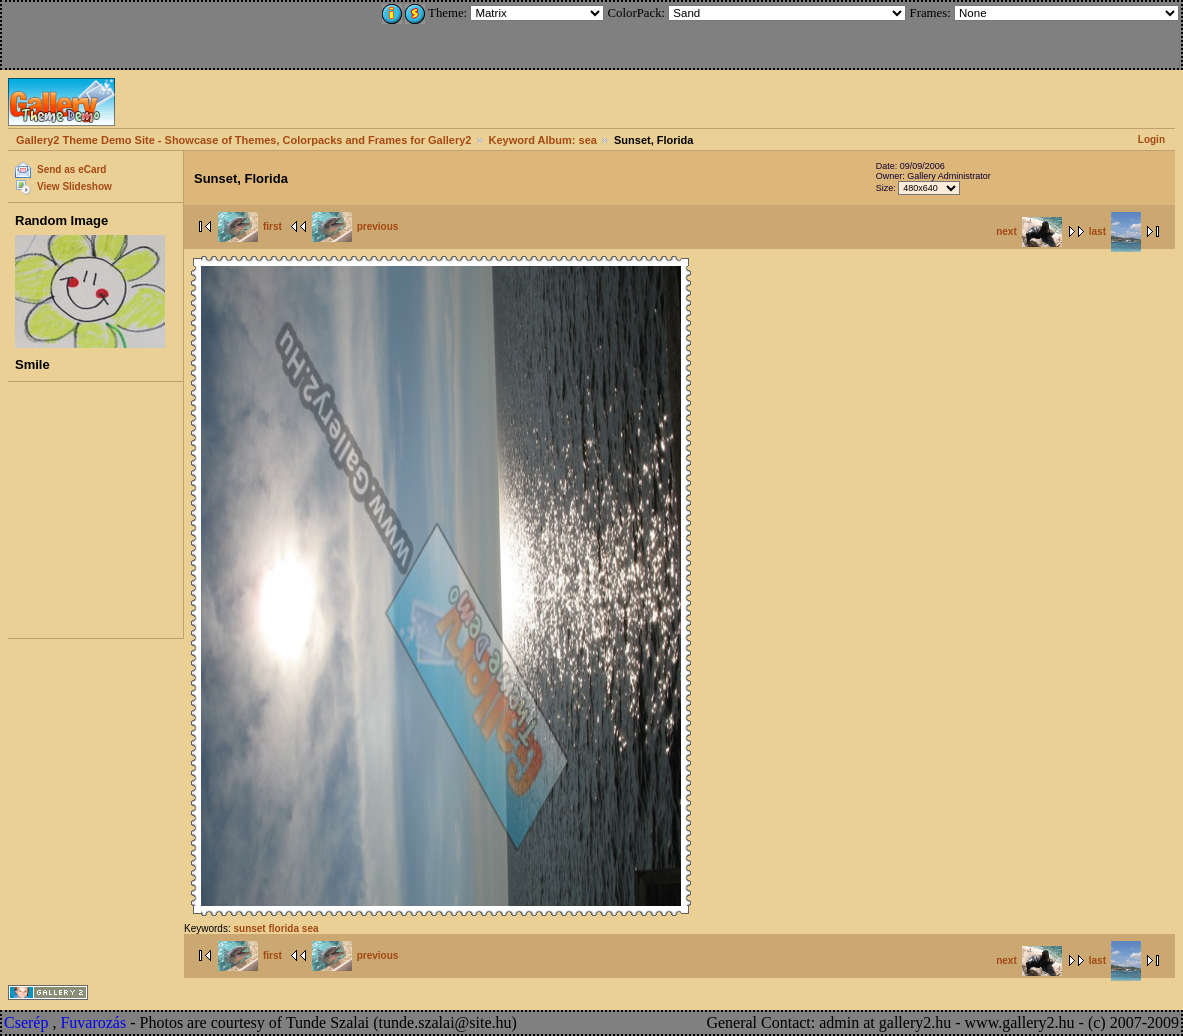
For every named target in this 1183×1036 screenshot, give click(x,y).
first (250, 226)
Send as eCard (71, 169)
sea (310, 928)
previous (355, 226)
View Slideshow (74, 186)
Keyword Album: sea (543, 140)
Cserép (26, 1022)
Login (1151, 139)
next (1029, 231)
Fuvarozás (93, 1022)
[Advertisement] (137, 32)
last (1115, 231)
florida (283, 928)
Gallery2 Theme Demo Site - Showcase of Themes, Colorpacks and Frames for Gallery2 (243, 140)
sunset (249, 928)
